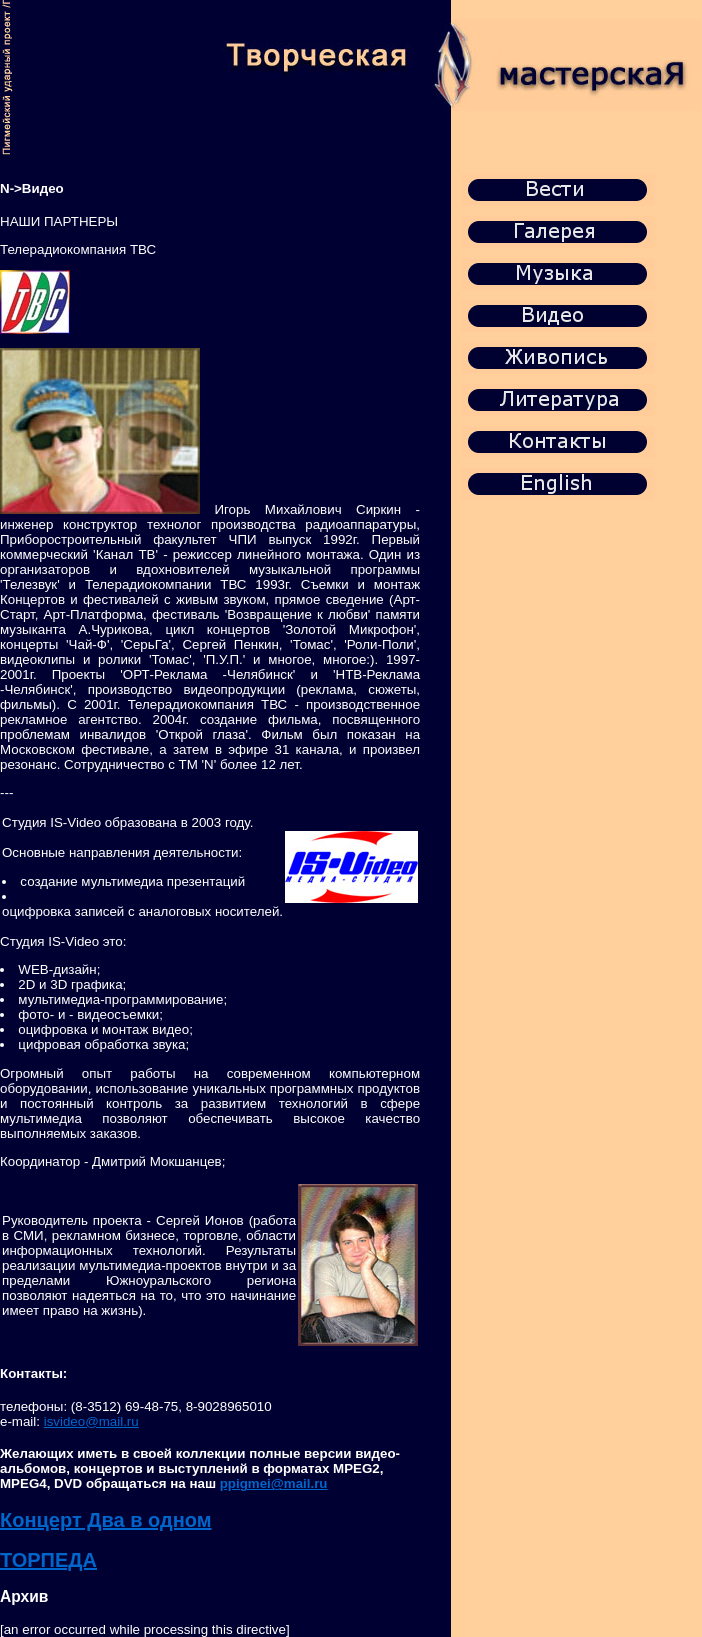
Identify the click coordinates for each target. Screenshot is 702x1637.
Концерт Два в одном (106, 1520)
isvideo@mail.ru (91, 1421)
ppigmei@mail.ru (274, 1483)
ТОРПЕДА (48, 1560)
